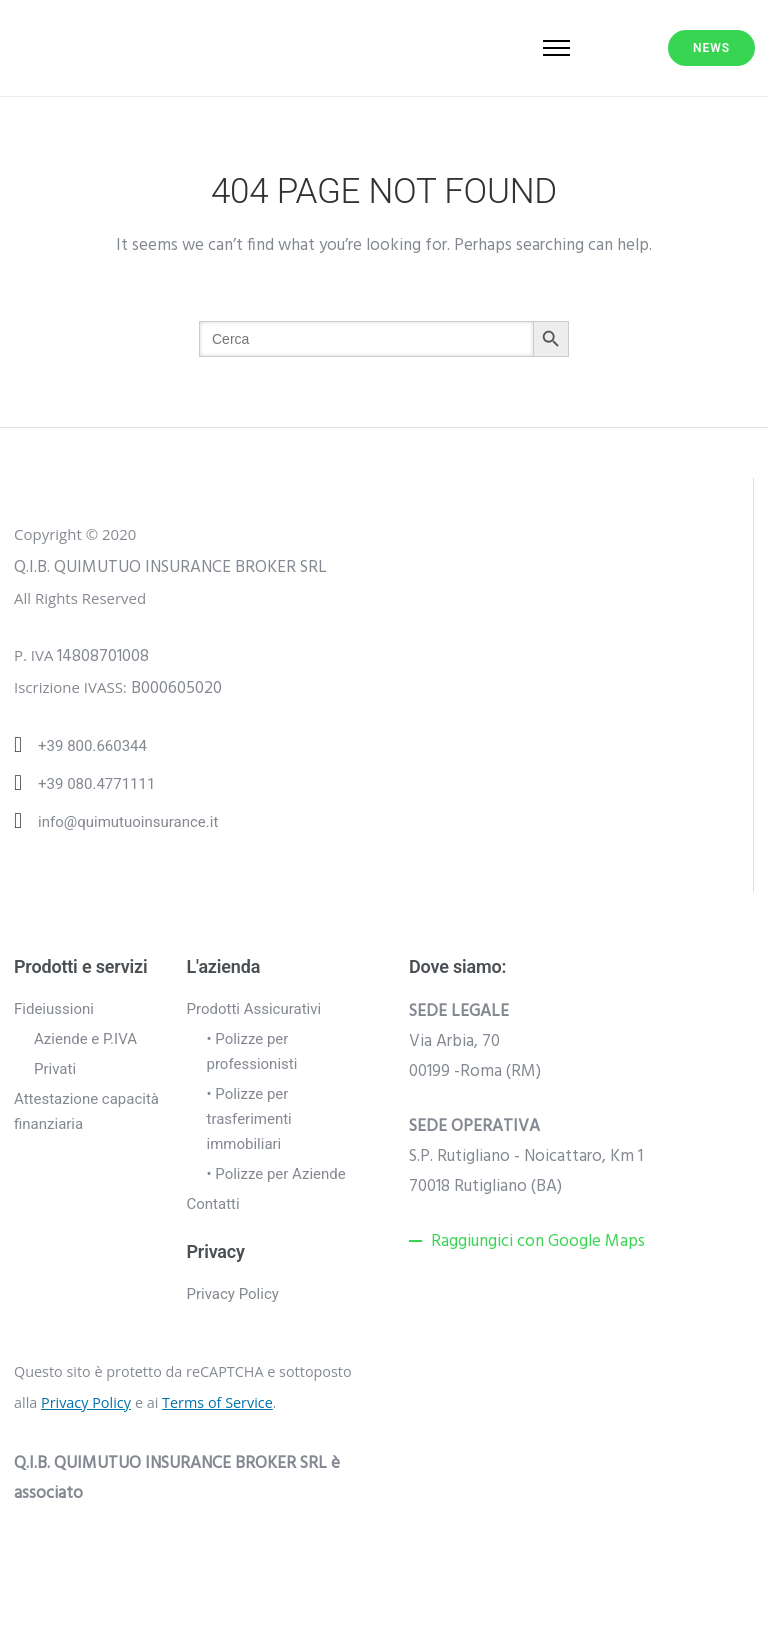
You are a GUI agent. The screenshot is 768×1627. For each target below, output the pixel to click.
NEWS (710, 48)
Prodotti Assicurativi (254, 1009)
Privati (55, 1069)
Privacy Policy (233, 1294)
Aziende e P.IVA (85, 1039)
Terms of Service (217, 1402)
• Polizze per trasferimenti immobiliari (249, 1119)
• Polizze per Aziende (276, 1174)
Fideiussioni (54, 1009)
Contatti (213, 1204)
